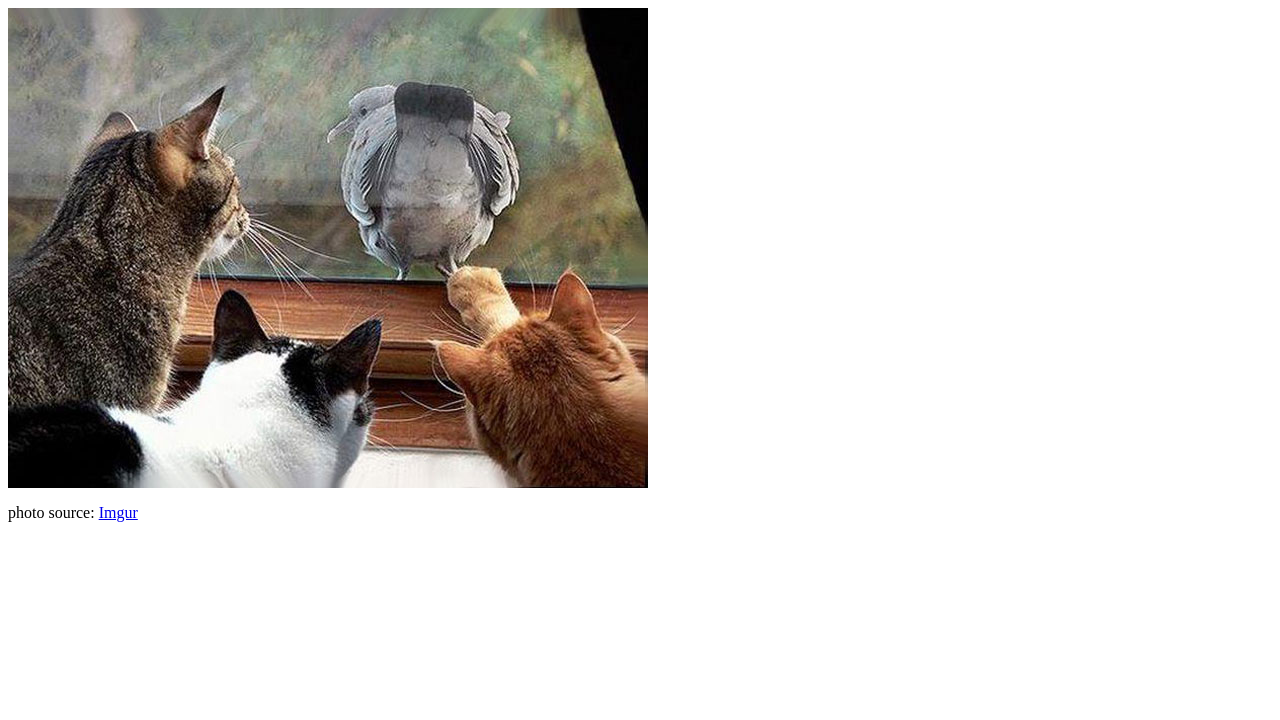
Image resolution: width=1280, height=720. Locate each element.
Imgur (118, 512)
